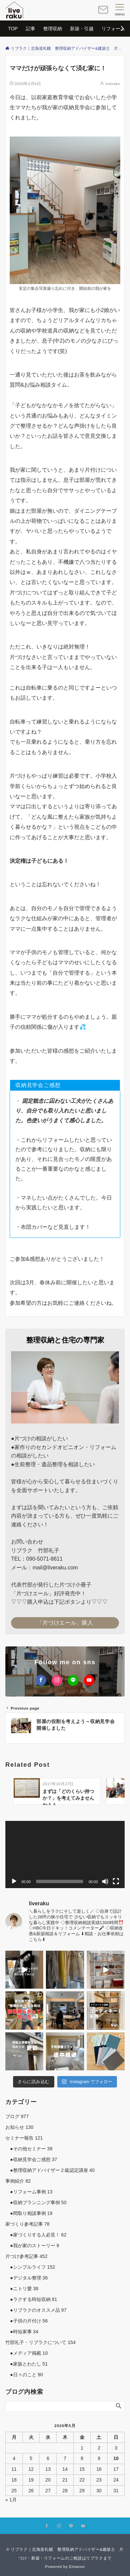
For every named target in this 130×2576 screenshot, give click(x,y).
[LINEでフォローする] (73, 1680)
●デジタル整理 (26, 2277)
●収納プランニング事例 (35, 2202)
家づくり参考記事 (27, 2224)
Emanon (77, 2566)
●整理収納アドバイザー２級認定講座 (49, 2170)
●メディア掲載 (26, 2353)
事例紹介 (18, 2181)
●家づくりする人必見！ (35, 2234)
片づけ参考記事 (26, 2256)
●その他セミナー (28, 2148)
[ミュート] (105, 1881)
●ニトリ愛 (21, 2288)
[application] (65, 1854)
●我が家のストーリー (32, 2245)
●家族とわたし (26, 2364)
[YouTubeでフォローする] (89, 1680)
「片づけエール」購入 (65, 1623)
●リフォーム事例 (28, 2191)
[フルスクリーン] (116, 1881)
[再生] (14, 1881)
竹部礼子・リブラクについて (40, 2342)
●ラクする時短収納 (31, 2299)
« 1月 (11, 2499)
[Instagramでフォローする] (57, 1680)
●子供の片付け (26, 2321)
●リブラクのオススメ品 (35, 2310)
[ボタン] (103, 12)
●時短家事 (21, 2331)
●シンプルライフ (30, 2267)
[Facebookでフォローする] (41, 1680)
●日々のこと (24, 2374)
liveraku (113, 83)
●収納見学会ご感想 (31, 2159)
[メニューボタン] (120, 10)
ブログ (17, 2116)
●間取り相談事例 (28, 2213)
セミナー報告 (24, 2138)
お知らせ (19, 2127)
